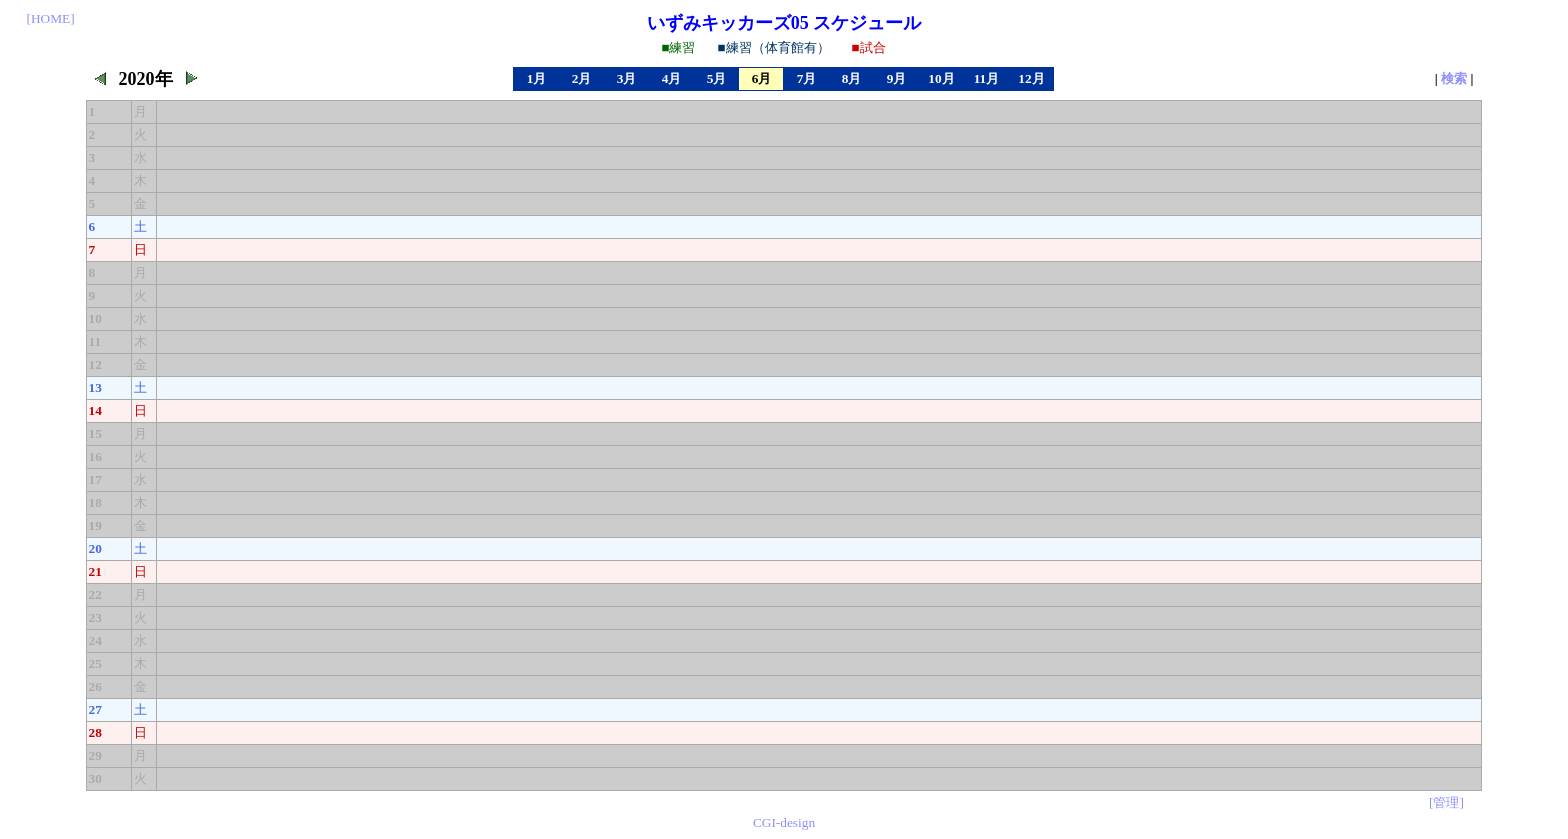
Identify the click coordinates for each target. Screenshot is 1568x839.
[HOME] (51, 18)
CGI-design (784, 822)
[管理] (1446, 802)
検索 (1454, 78)
